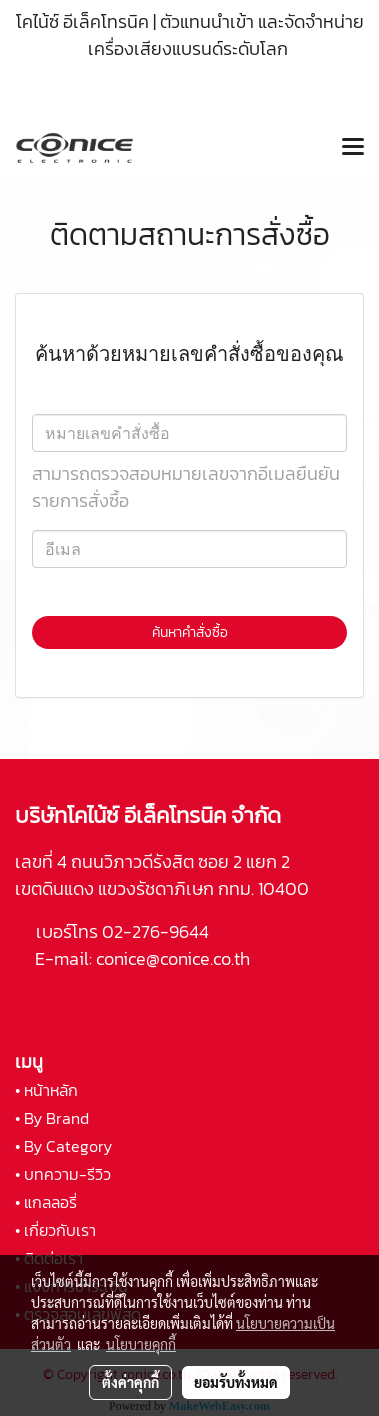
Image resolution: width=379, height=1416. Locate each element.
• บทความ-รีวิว (63, 1174)
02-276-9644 (155, 931)
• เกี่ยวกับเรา (55, 1230)
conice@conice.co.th (175, 958)
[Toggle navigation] (353, 148)
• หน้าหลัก (46, 1090)
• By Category (63, 1146)
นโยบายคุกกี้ (141, 1344)
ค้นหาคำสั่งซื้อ (190, 632)
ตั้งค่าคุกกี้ (130, 1382)
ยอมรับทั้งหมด (236, 1382)
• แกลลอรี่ (46, 1202)
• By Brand (52, 1118)
